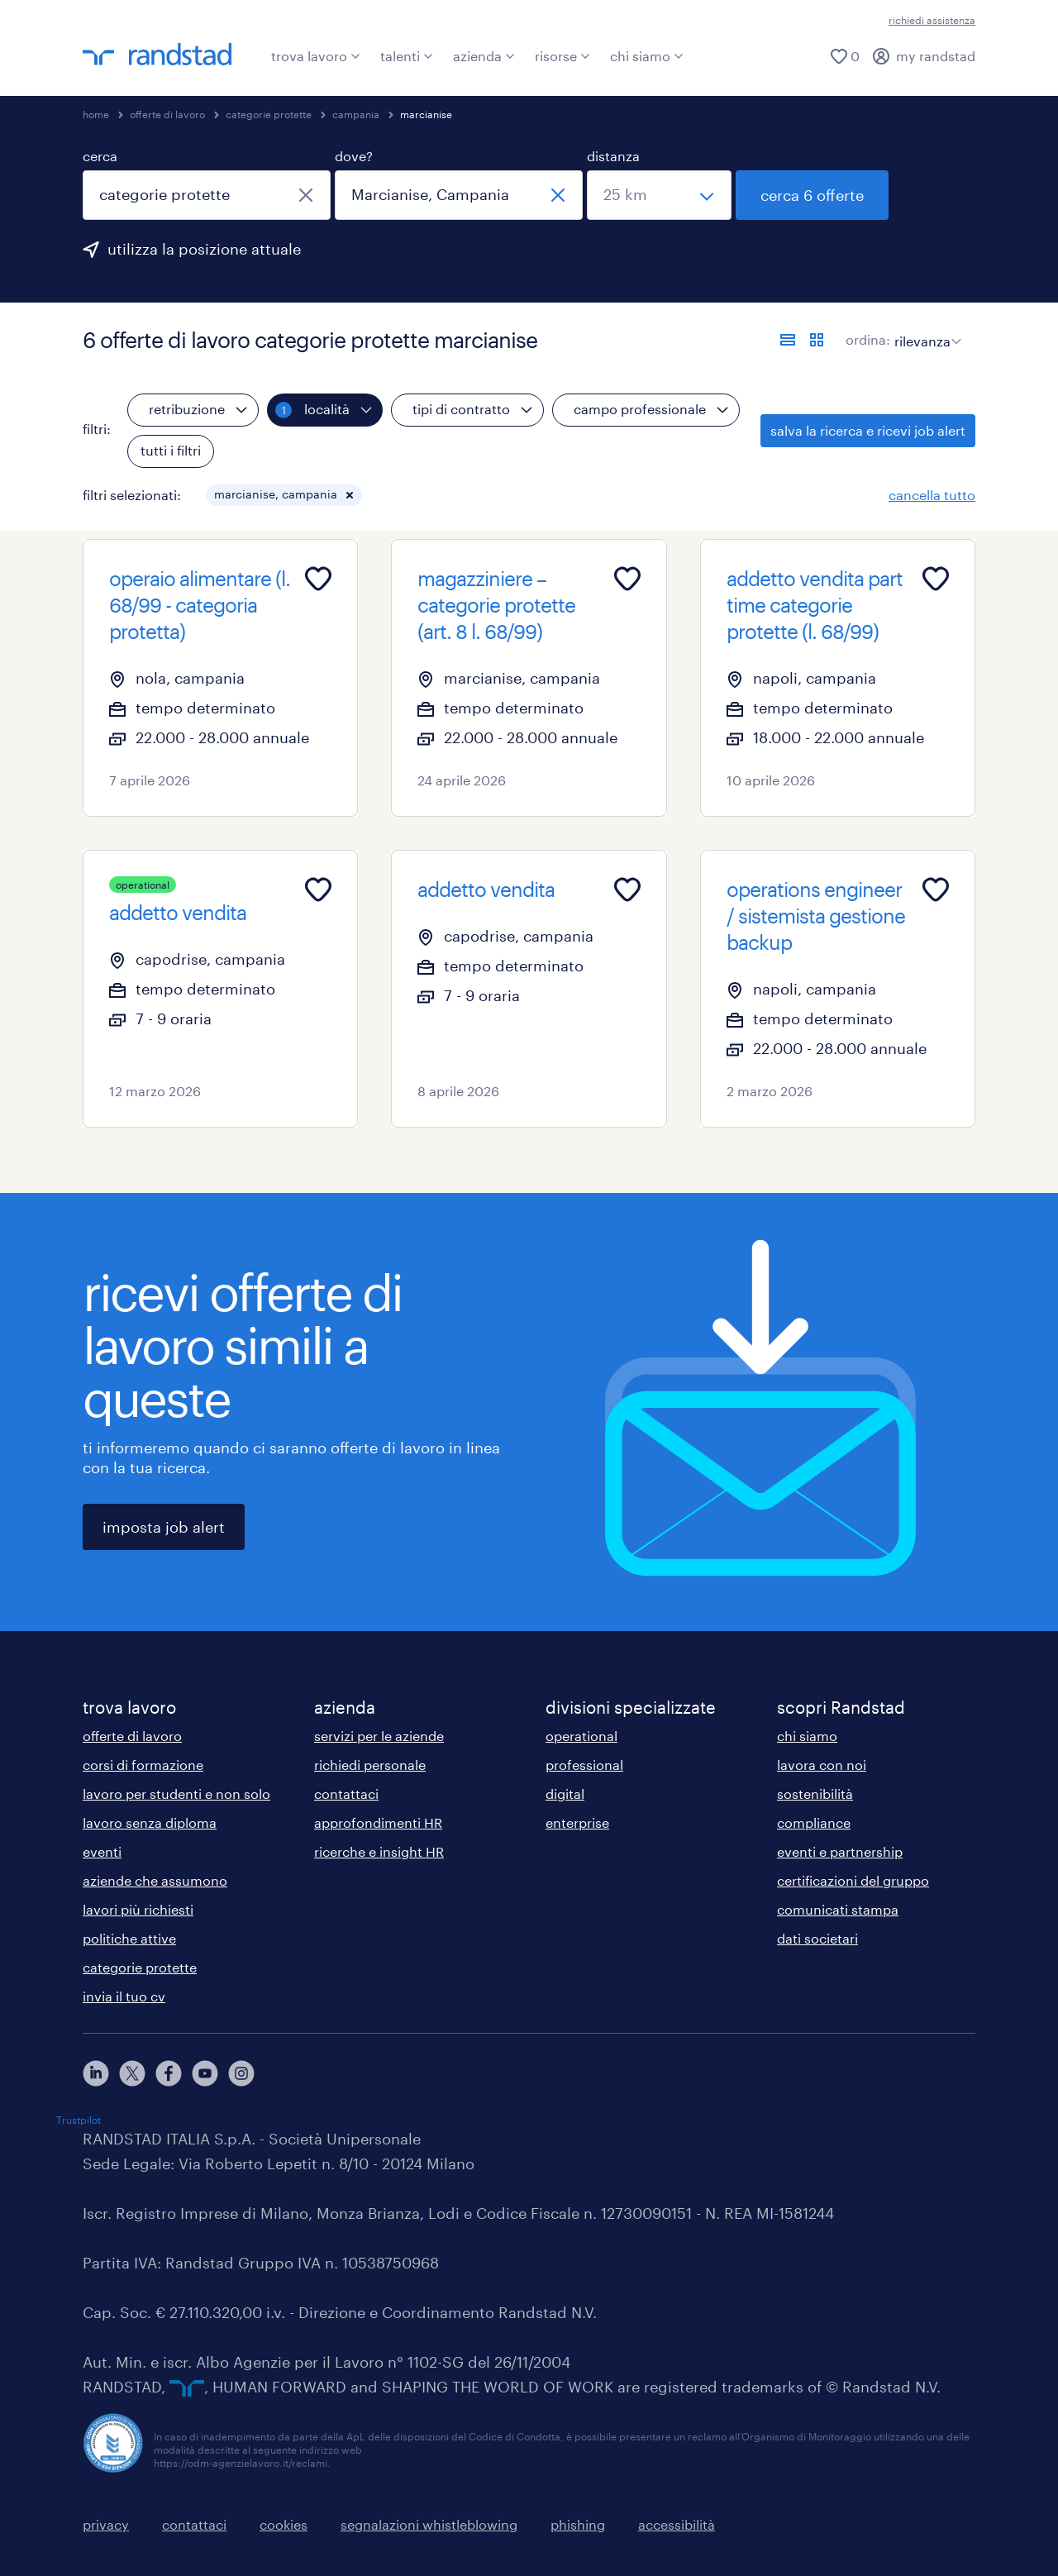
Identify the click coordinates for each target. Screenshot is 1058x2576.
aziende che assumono (155, 1880)
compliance (814, 1822)
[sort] (924, 329)
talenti (406, 56)
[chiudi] (306, 195)
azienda (484, 56)
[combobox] (207, 195)
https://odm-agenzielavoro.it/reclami (240, 2463)
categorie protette (269, 114)
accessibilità (676, 2524)
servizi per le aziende (379, 1736)
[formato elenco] (787, 340)
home (96, 114)
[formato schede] (816, 340)
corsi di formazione (143, 1764)
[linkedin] (96, 2073)
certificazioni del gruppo (853, 1880)
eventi (102, 1851)
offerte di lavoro (167, 114)
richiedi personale (370, 1764)
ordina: (868, 339)
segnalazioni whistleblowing (429, 2524)
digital (565, 1793)
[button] (349, 495)
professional (584, 1764)
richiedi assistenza (932, 20)
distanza (613, 156)
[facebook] (168, 2073)
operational (581, 1736)
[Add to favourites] (318, 579)
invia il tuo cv (124, 1996)
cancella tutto (932, 495)
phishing (577, 2524)
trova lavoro (315, 56)
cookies (283, 2524)
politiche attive (129, 1938)
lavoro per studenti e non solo (176, 1793)
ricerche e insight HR (379, 1851)
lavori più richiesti (138, 1909)
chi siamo (647, 56)
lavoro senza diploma (150, 1822)
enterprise (577, 1822)
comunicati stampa (837, 1909)
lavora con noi (821, 1764)
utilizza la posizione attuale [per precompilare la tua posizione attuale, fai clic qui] (204, 249)
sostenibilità (815, 1793)
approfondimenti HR (378, 1822)
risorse (562, 56)
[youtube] (205, 2073)
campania (355, 114)
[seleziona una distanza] (659, 195)
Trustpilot (78, 2119)
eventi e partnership (840, 1851)
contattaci (346, 1793)
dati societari (817, 1938)
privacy (106, 2524)
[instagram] (241, 2073)
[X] (132, 2073)
